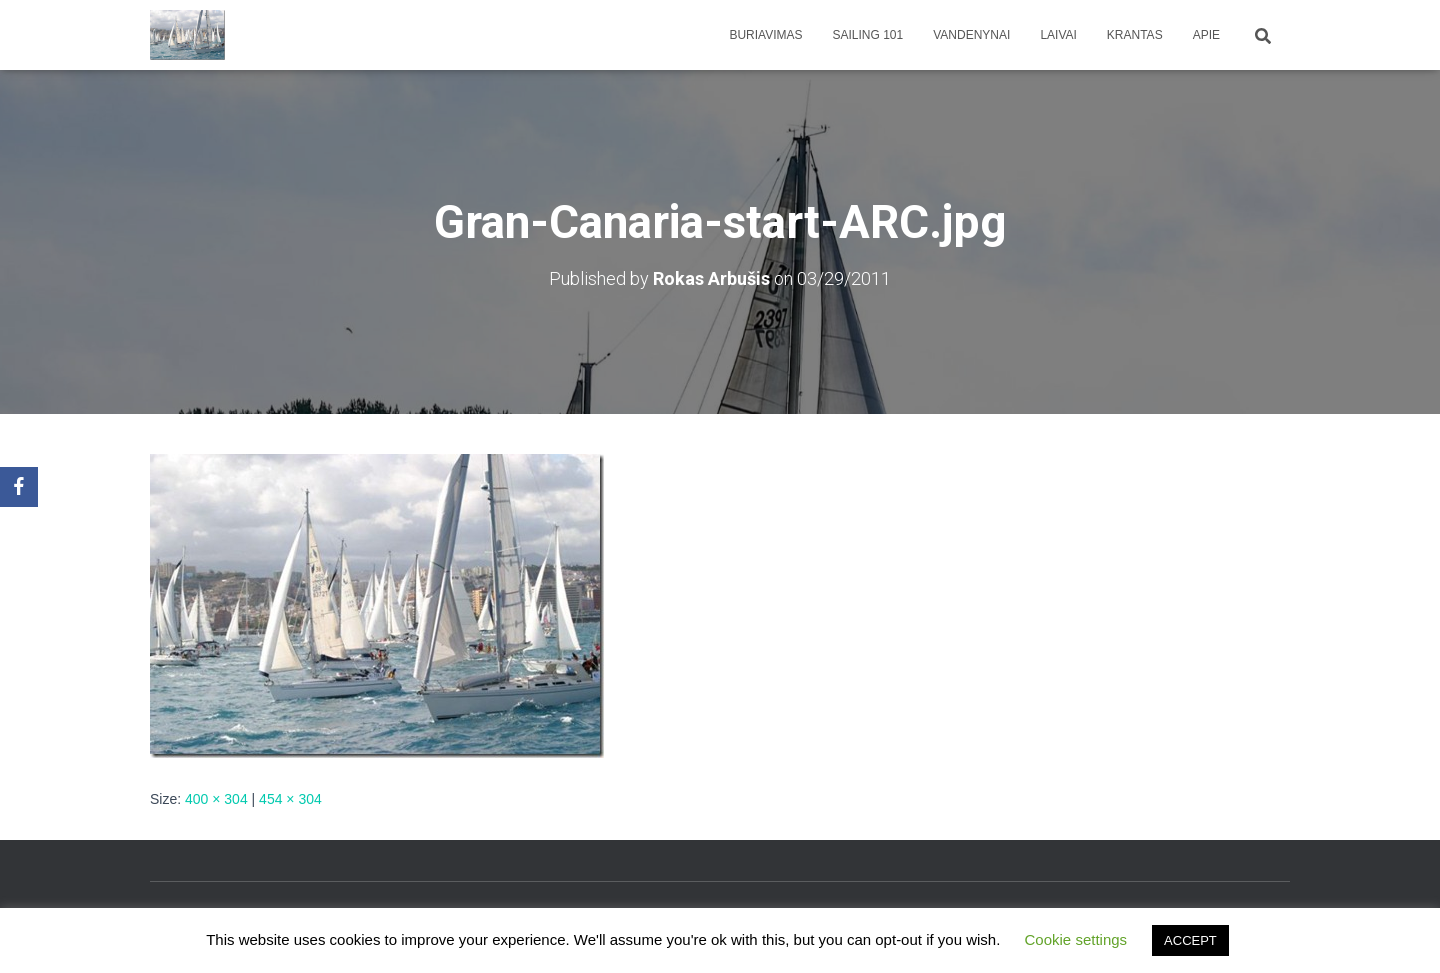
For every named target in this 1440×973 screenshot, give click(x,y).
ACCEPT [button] (1190, 940)
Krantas (1135, 35)
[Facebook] (19, 487)
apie (1206, 35)
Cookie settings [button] (1076, 939)
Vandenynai (971, 35)
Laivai (1058, 35)
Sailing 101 (868, 35)
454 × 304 (290, 799)
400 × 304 (216, 799)
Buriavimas (765, 35)
